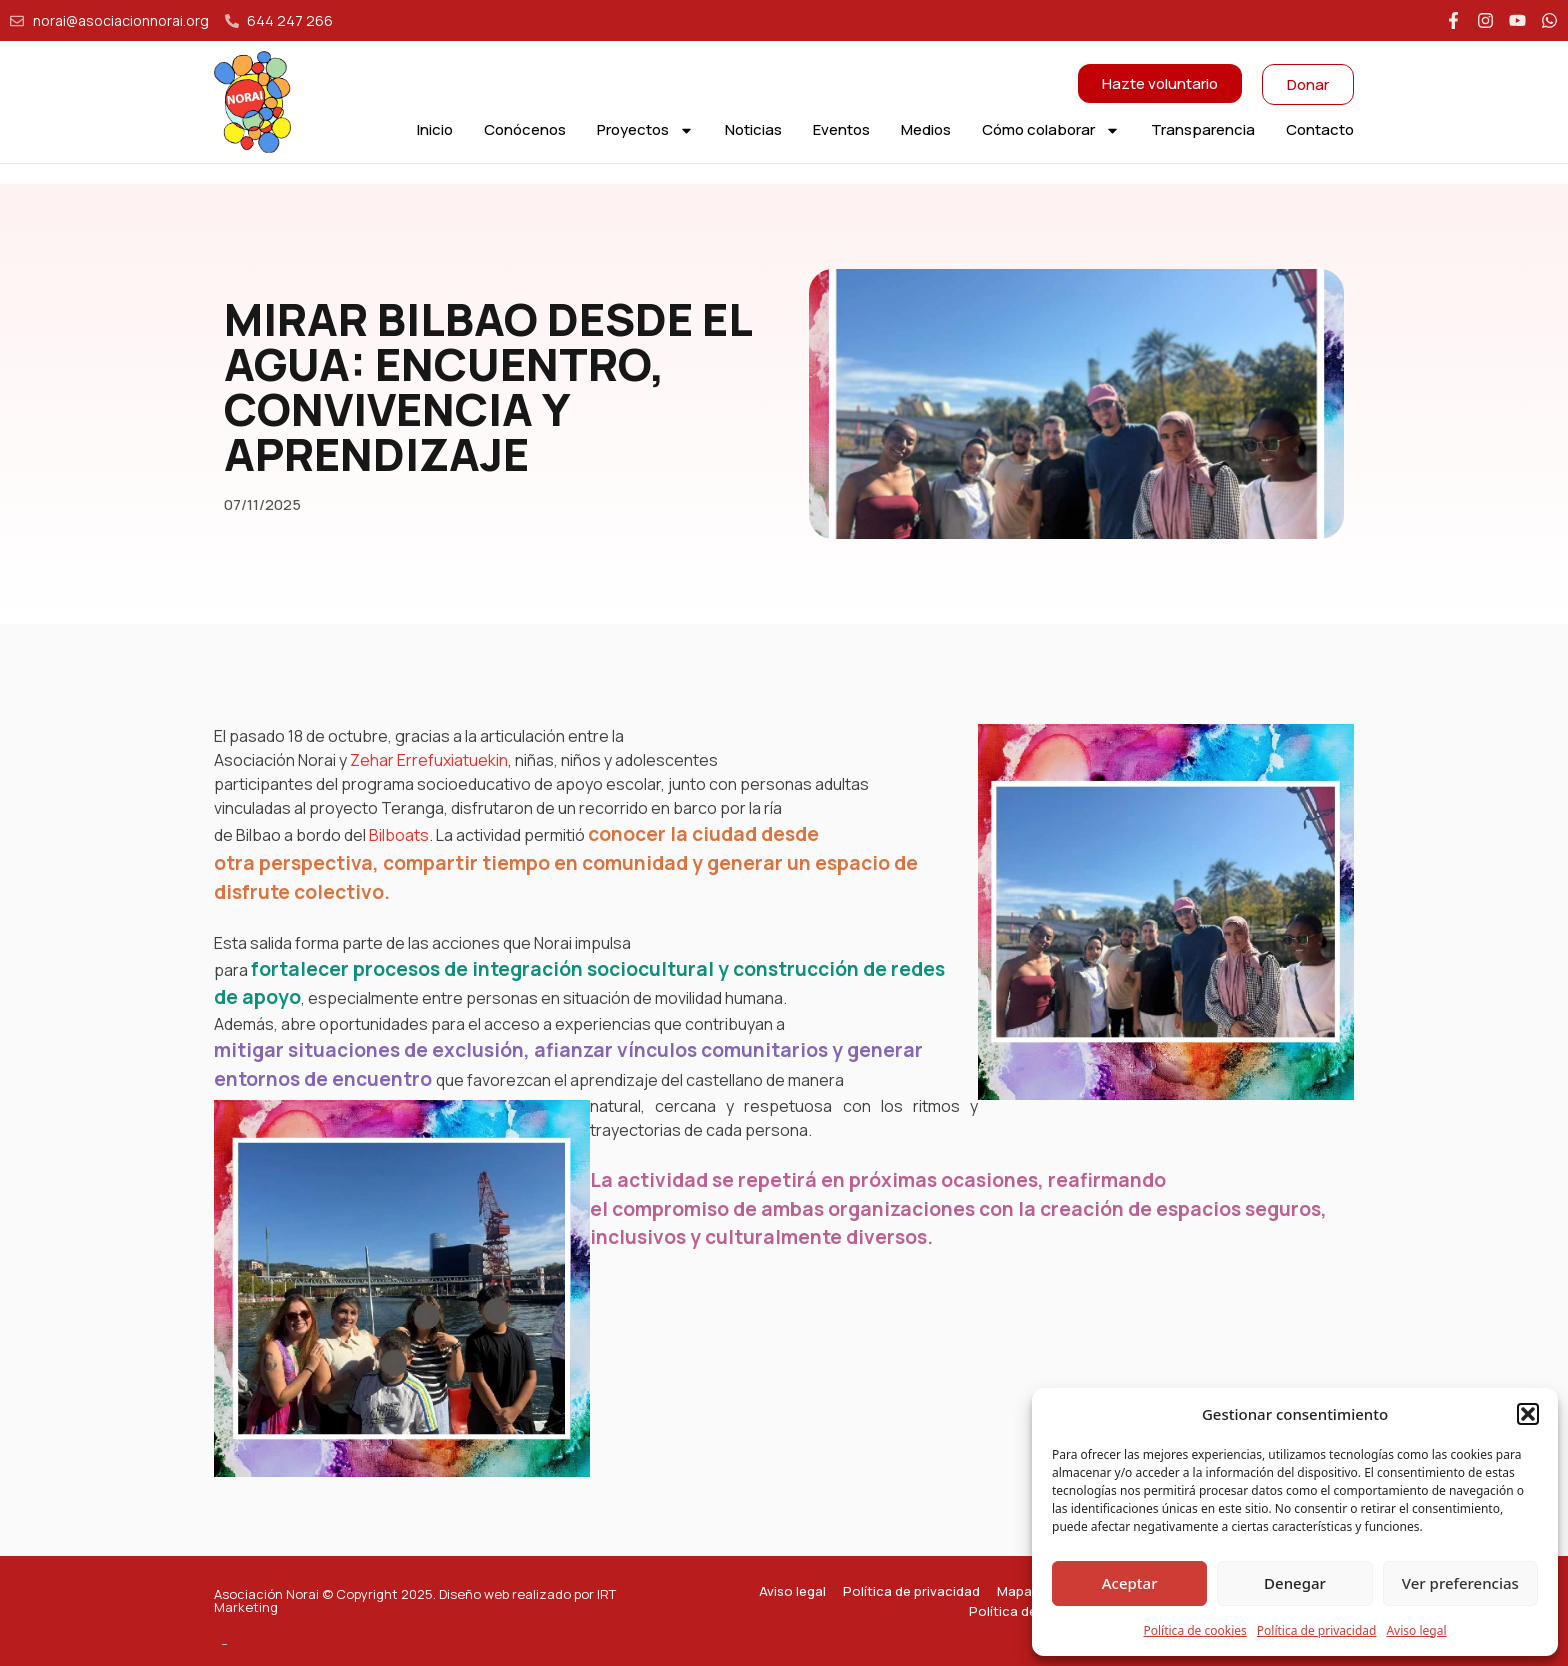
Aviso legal (1416, 1630)
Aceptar (1130, 1583)
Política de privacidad (1317, 1630)
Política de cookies (1194, 1630)
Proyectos (645, 130)
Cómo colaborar (1051, 130)
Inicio (435, 130)
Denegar (1295, 1583)
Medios (926, 130)
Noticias (753, 130)
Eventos (841, 130)
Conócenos (525, 130)
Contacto (1320, 130)
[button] (1528, 1414)
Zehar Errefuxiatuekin (427, 760)
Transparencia (1203, 130)
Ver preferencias (1460, 1583)
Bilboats (399, 835)
